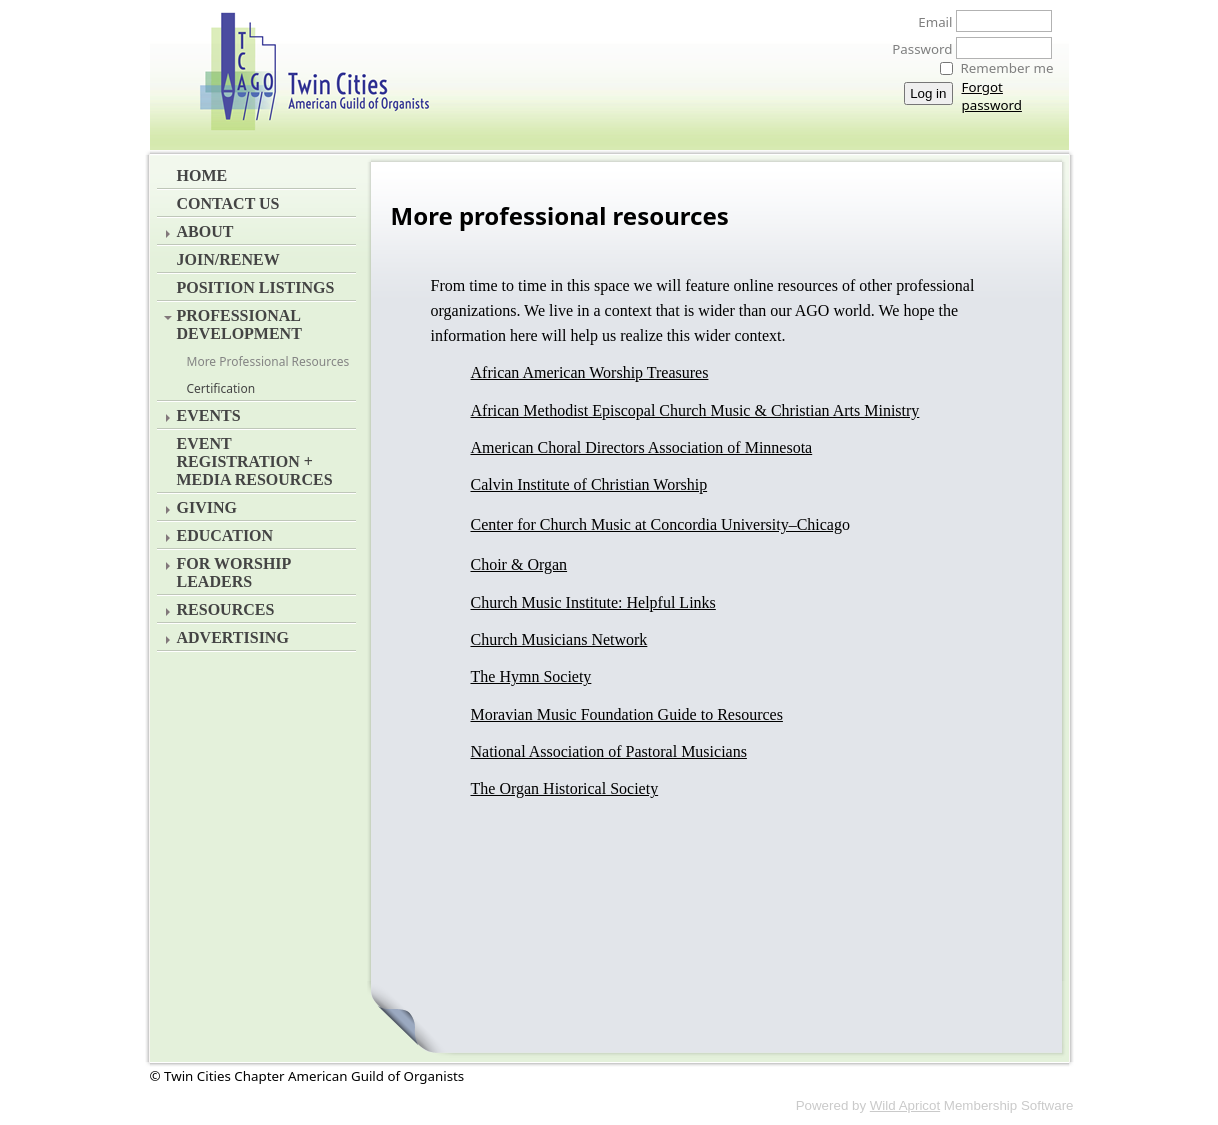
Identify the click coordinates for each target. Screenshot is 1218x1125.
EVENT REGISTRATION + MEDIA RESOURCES (255, 461)
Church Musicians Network (559, 639)
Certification (221, 388)
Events (209, 415)
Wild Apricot (905, 1105)
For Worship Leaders (234, 572)
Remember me (1007, 68)
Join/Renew (228, 259)
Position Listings (256, 287)
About (205, 231)
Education (225, 535)
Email (929, 22)
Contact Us (228, 203)
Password (916, 49)
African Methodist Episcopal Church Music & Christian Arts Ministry (695, 410)
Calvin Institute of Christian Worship (589, 484)
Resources (226, 609)
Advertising (233, 637)
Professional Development (239, 324)
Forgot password (992, 96)
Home (202, 175)
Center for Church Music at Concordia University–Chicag (656, 524)
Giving (207, 507)
